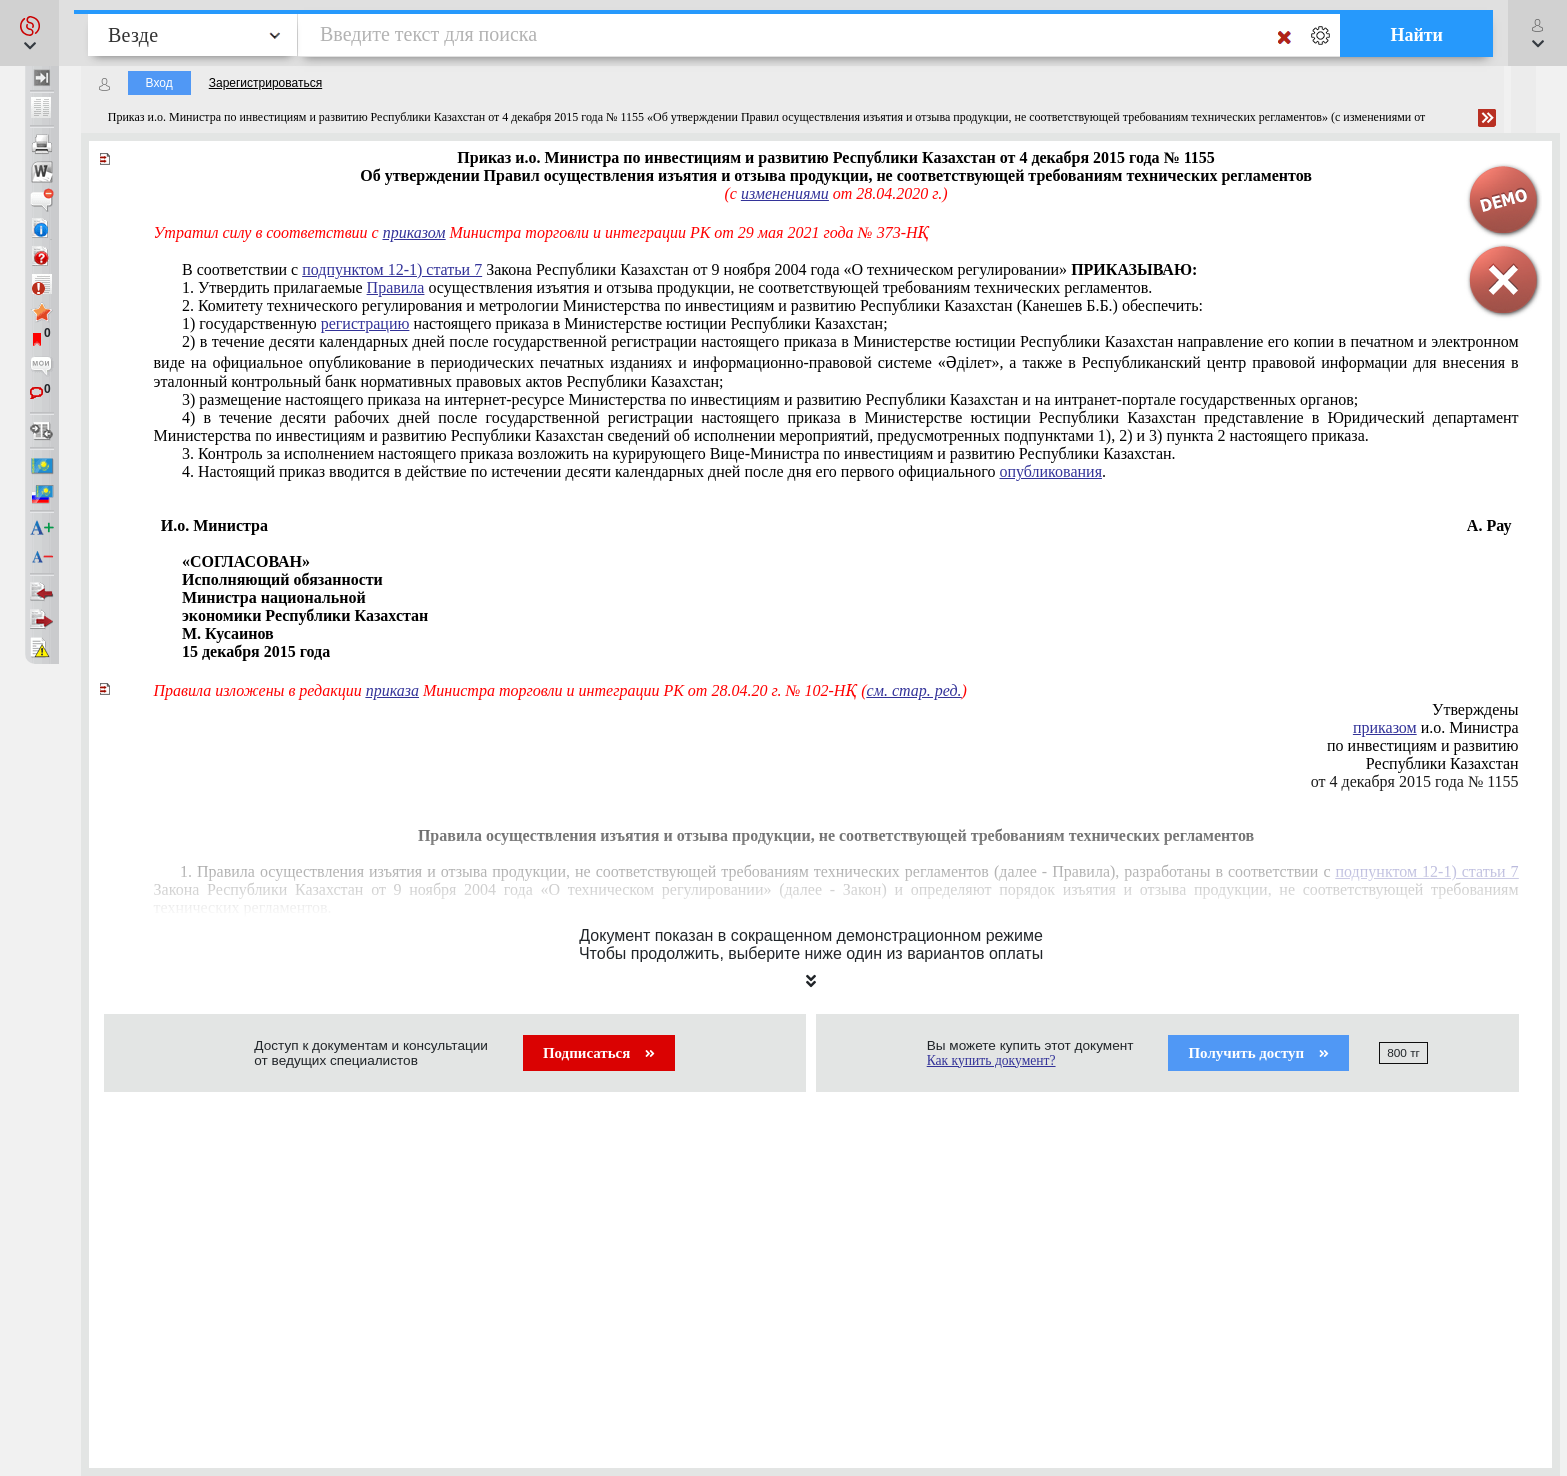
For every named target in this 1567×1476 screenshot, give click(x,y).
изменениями (785, 193)
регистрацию (365, 323)
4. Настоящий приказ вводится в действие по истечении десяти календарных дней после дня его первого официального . (644, 471)
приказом (414, 232)
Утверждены (1475, 709)
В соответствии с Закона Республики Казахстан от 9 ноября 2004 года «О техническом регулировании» (689, 269)
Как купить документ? (991, 1060)
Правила (396, 287)
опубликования (1050, 471)
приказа (392, 690)
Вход (159, 83)
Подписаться (599, 1053)
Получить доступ (1258, 1053)
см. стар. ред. (914, 690)
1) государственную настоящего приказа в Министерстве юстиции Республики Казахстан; (535, 323)
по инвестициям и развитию (1423, 745)
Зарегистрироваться (265, 83)
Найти (1416, 35)
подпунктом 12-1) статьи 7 (392, 269)
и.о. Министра (1436, 727)
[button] (29, 33)
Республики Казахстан (1442, 763)
